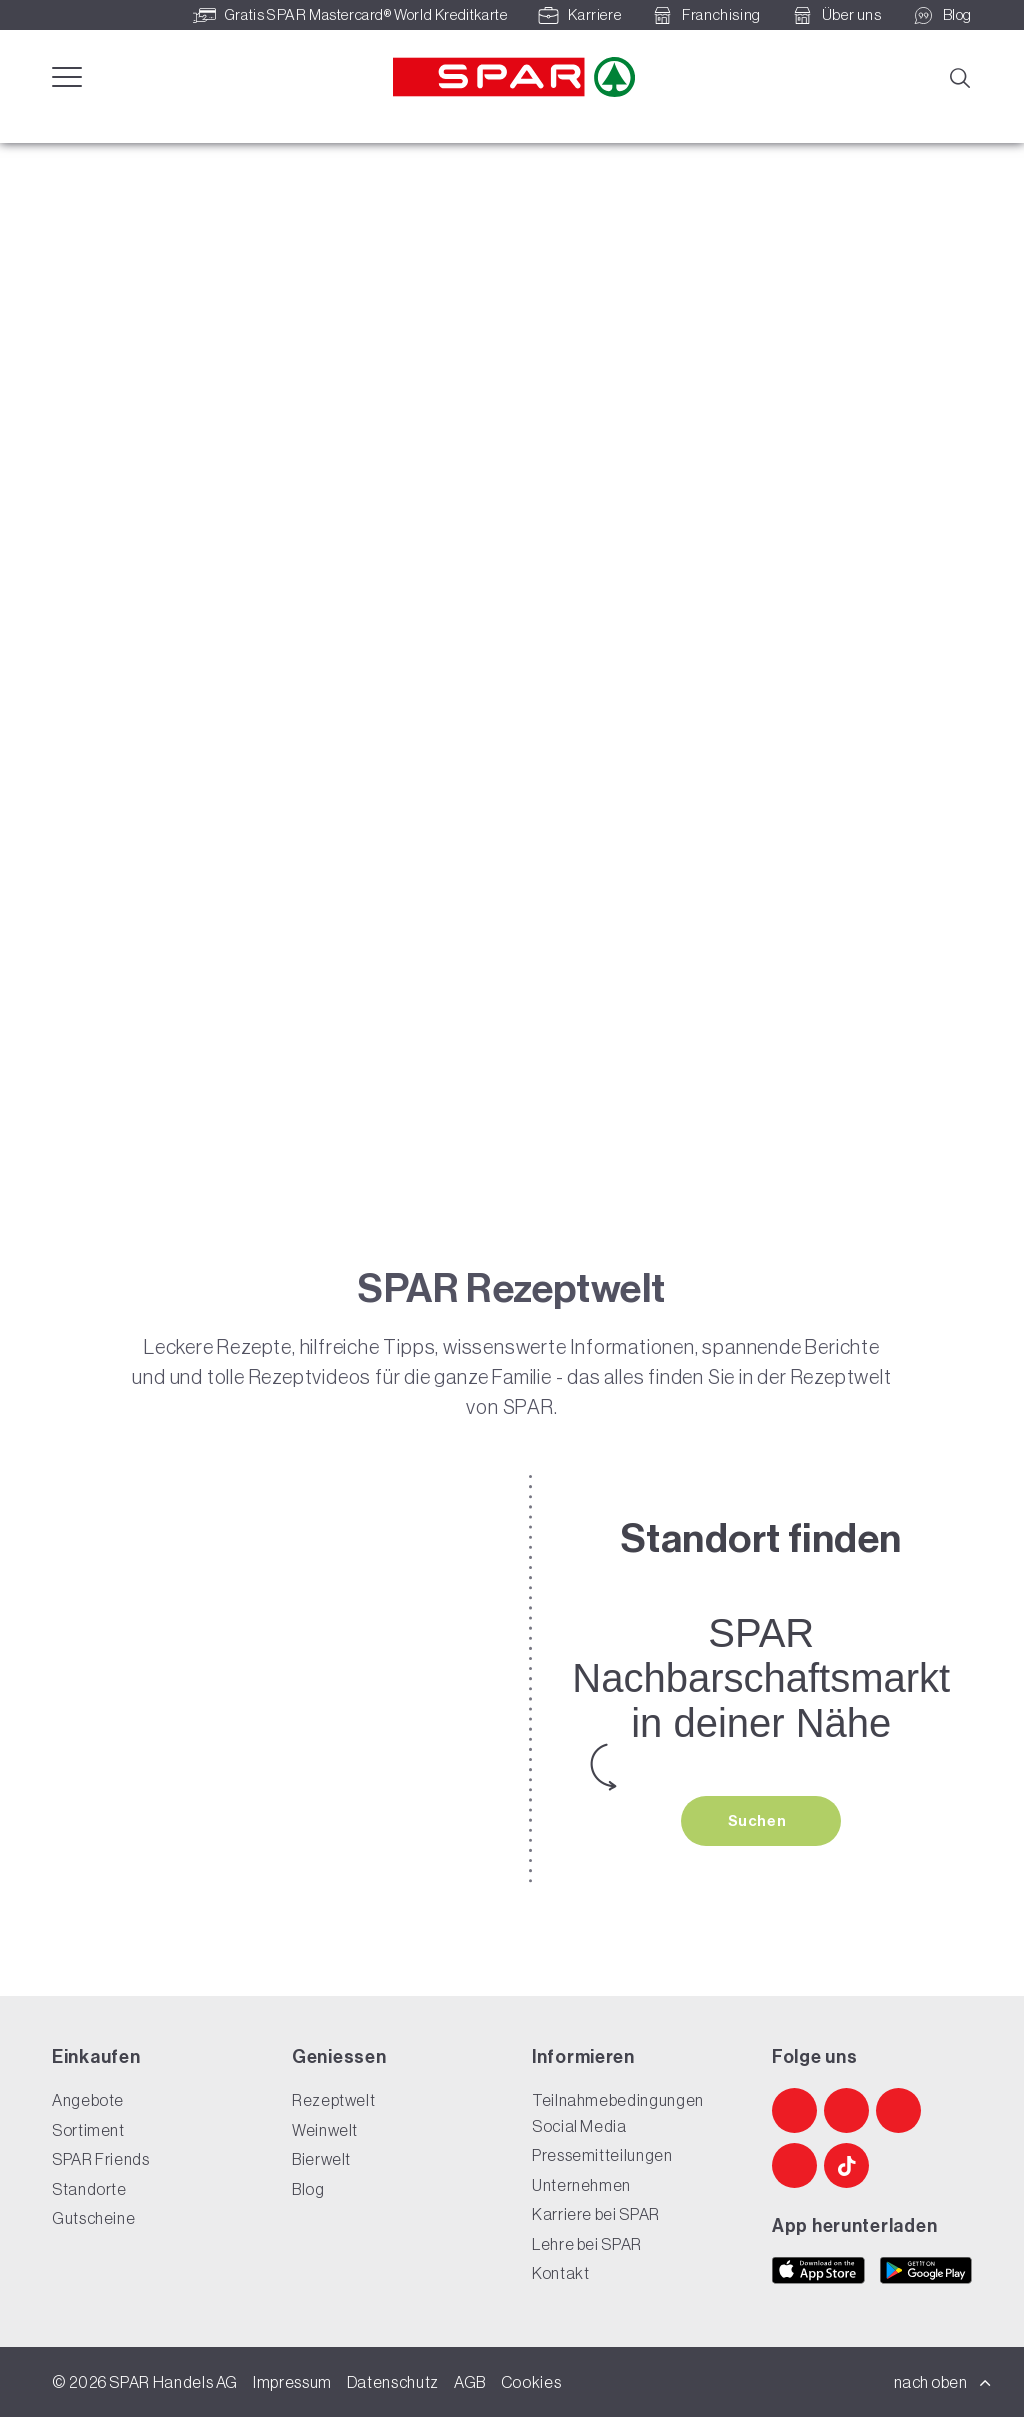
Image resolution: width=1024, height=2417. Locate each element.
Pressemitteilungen (602, 2156)
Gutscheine (93, 2219)
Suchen (759, 1821)
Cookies (531, 2382)
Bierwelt (321, 2160)
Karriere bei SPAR (596, 2215)
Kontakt (560, 2274)
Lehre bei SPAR (587, 2244)
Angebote (88, 2101)
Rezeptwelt (333, 2101)
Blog (308, 2189)
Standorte (89, 2189)
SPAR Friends (101, 2160)
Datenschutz (393, 2382)
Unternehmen (581, 2185)
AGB (470, 2382)
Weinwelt (325, 2130)
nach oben (943, 2382)
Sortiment (88, 2130)
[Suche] (959, 76)
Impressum (292, 2382)
